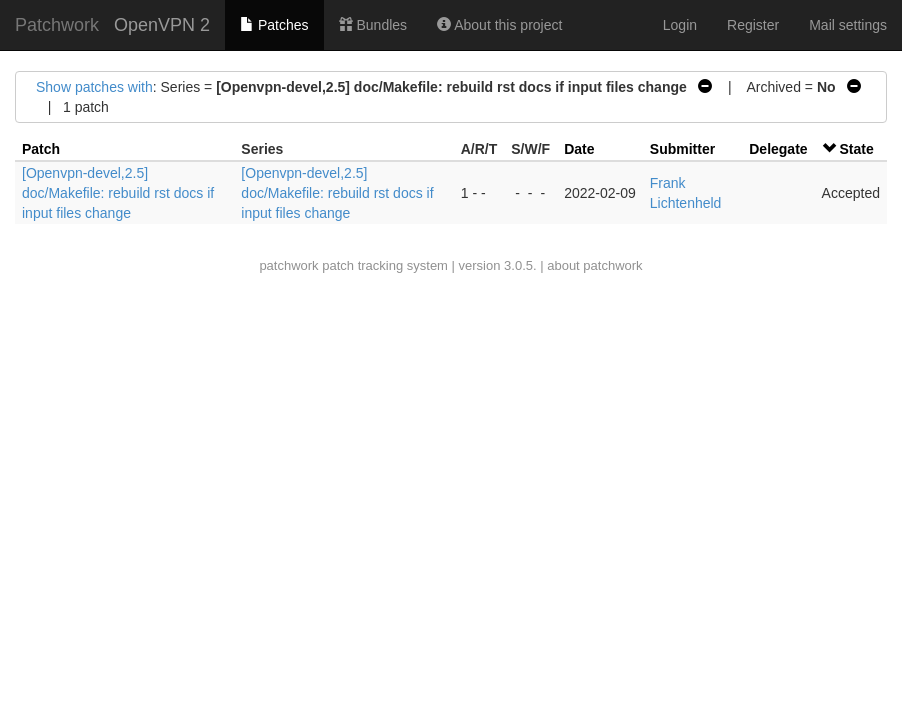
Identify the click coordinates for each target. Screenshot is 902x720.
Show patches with (94, 87)
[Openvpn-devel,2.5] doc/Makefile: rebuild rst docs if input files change (118, 193)
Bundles (373, 25)
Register (753, 25)
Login (680, 25)
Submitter (682, 149)
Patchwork (57, 25)
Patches (274, 25)
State (856, 149)
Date (579, 149)
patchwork (288, 265)
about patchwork (594, 265)
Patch (41, 149)
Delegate (778, 149)
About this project (499, 25)
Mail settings (848, 25)
